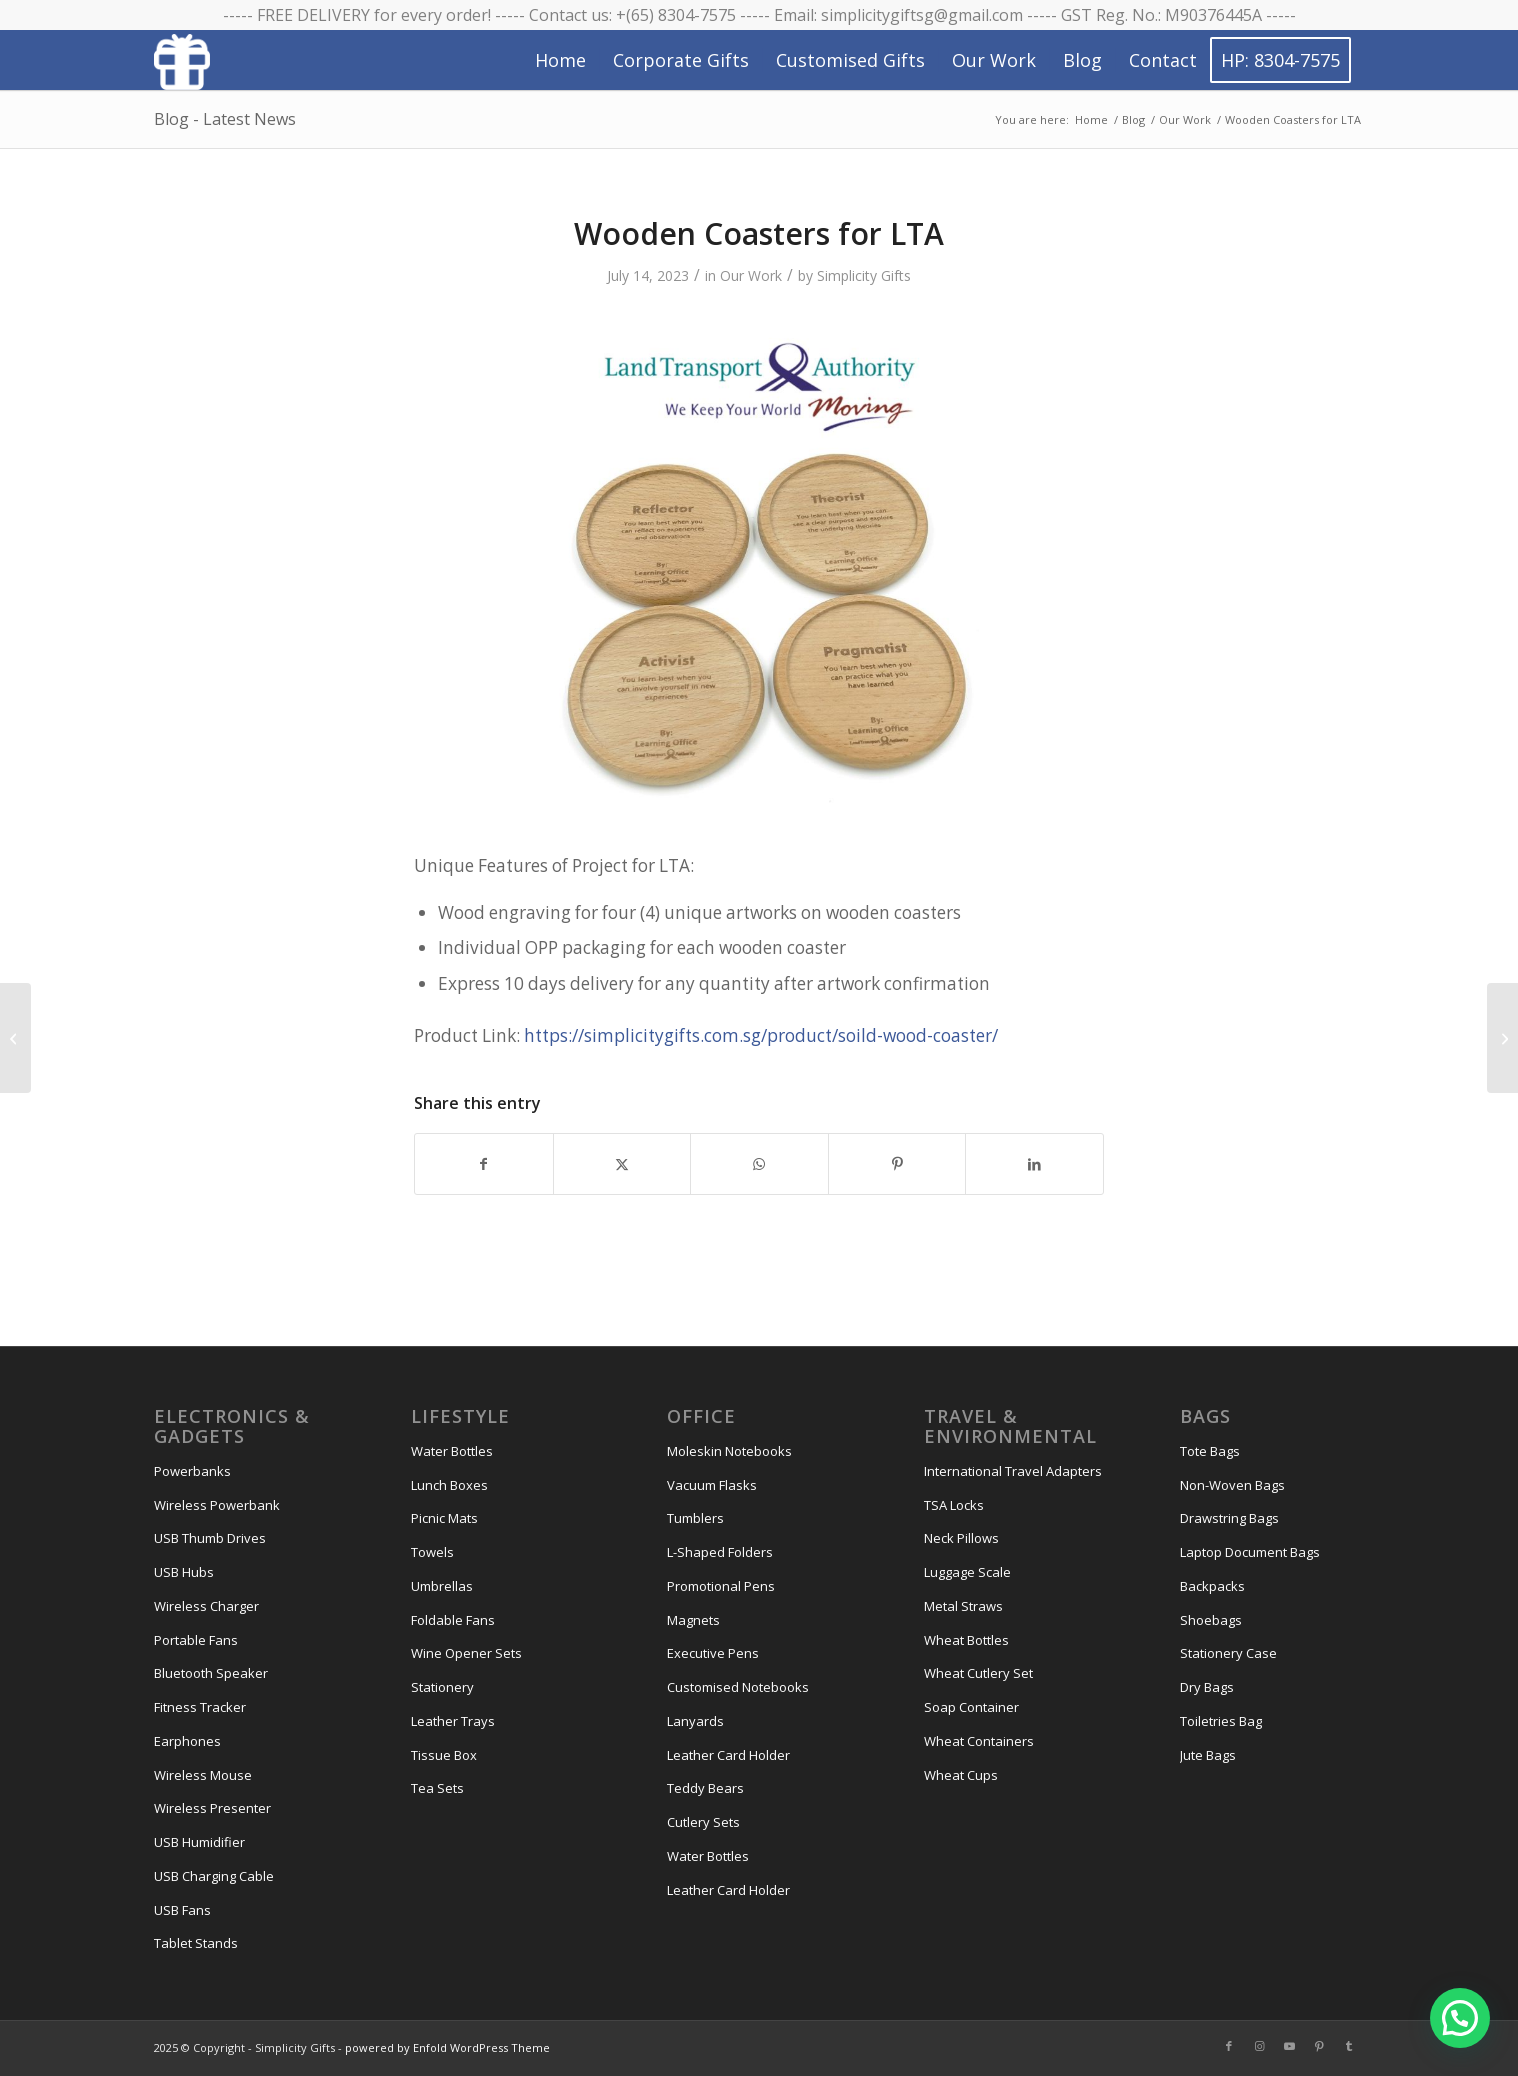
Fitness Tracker (200, 1707)
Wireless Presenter (212, 1808)
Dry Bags (1207, 1687)
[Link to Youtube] (1289, 2046)
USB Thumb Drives (210, 1538)
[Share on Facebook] (484, 1164)
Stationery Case (1228, 1653)
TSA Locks (954, 1505)
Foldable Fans (453, 1620)
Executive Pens (713, 1653)
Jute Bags (1208, 1755)
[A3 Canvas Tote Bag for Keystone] (1502, 1038)
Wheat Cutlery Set (978, 1673)
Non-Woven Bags (1232, 1485)
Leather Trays (453, 1721)
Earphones (187, 1741)
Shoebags (1211, 1620)
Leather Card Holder (728, 1755)
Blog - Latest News (225, 119)
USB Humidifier (199, 1842)
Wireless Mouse (203, 1775)
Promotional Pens (721, 1586)
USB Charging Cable (214, 1876)
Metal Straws (963, 1606)
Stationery (442, 1687)
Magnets (693, 1620)
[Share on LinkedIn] (1034, 1164)
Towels (432, 1552)
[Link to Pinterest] (1319, 2046)
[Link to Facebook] (1229, 2046)
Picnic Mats (444, 1518)
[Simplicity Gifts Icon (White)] (182, 61)
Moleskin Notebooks (729, 1451)
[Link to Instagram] (1259, 2046)
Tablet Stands (196, 1943)
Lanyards (695, 1721)
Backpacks (1212, 1586)
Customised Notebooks (738, 1687)
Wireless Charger (206, 1606)
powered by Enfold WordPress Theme (447, 2047)
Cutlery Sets (703, 1822)
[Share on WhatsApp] (759, 1164)
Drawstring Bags (1229, 1518)
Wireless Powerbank (217, 1505)
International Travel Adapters (1013, 1471)
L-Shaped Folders (720, 1552)
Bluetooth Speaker (211, 1673)
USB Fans (182, 1910)
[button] (1460, 2018)
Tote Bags (1210, 1451)
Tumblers (695, 1518)
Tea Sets (437, 1788)
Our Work (751, 275)
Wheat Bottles (966, 1640)
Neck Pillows (961, 1538)
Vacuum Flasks (712, 1485)
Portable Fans (196, 1640)
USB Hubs (184, 1572)
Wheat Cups (961, 1775)
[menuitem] (560, 60)
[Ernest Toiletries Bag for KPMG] (15, 1038)
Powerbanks (192, 1471)
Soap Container (971, 1707)
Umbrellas (442, 1586)
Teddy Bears (705, 1788)
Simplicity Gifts (864, 275)
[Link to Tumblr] (1349, 2046)
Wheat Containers (979, 1741)
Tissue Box (444, 1755)
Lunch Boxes (449, 1485)
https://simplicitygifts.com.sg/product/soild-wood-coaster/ (761, 1035)
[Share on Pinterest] (897, 1164)
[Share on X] (622, 1164)
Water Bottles (452, 1451)
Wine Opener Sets (466, 1653)
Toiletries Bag (1221, 1721)
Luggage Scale (967, 1572)
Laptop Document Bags (1250, 1552)
